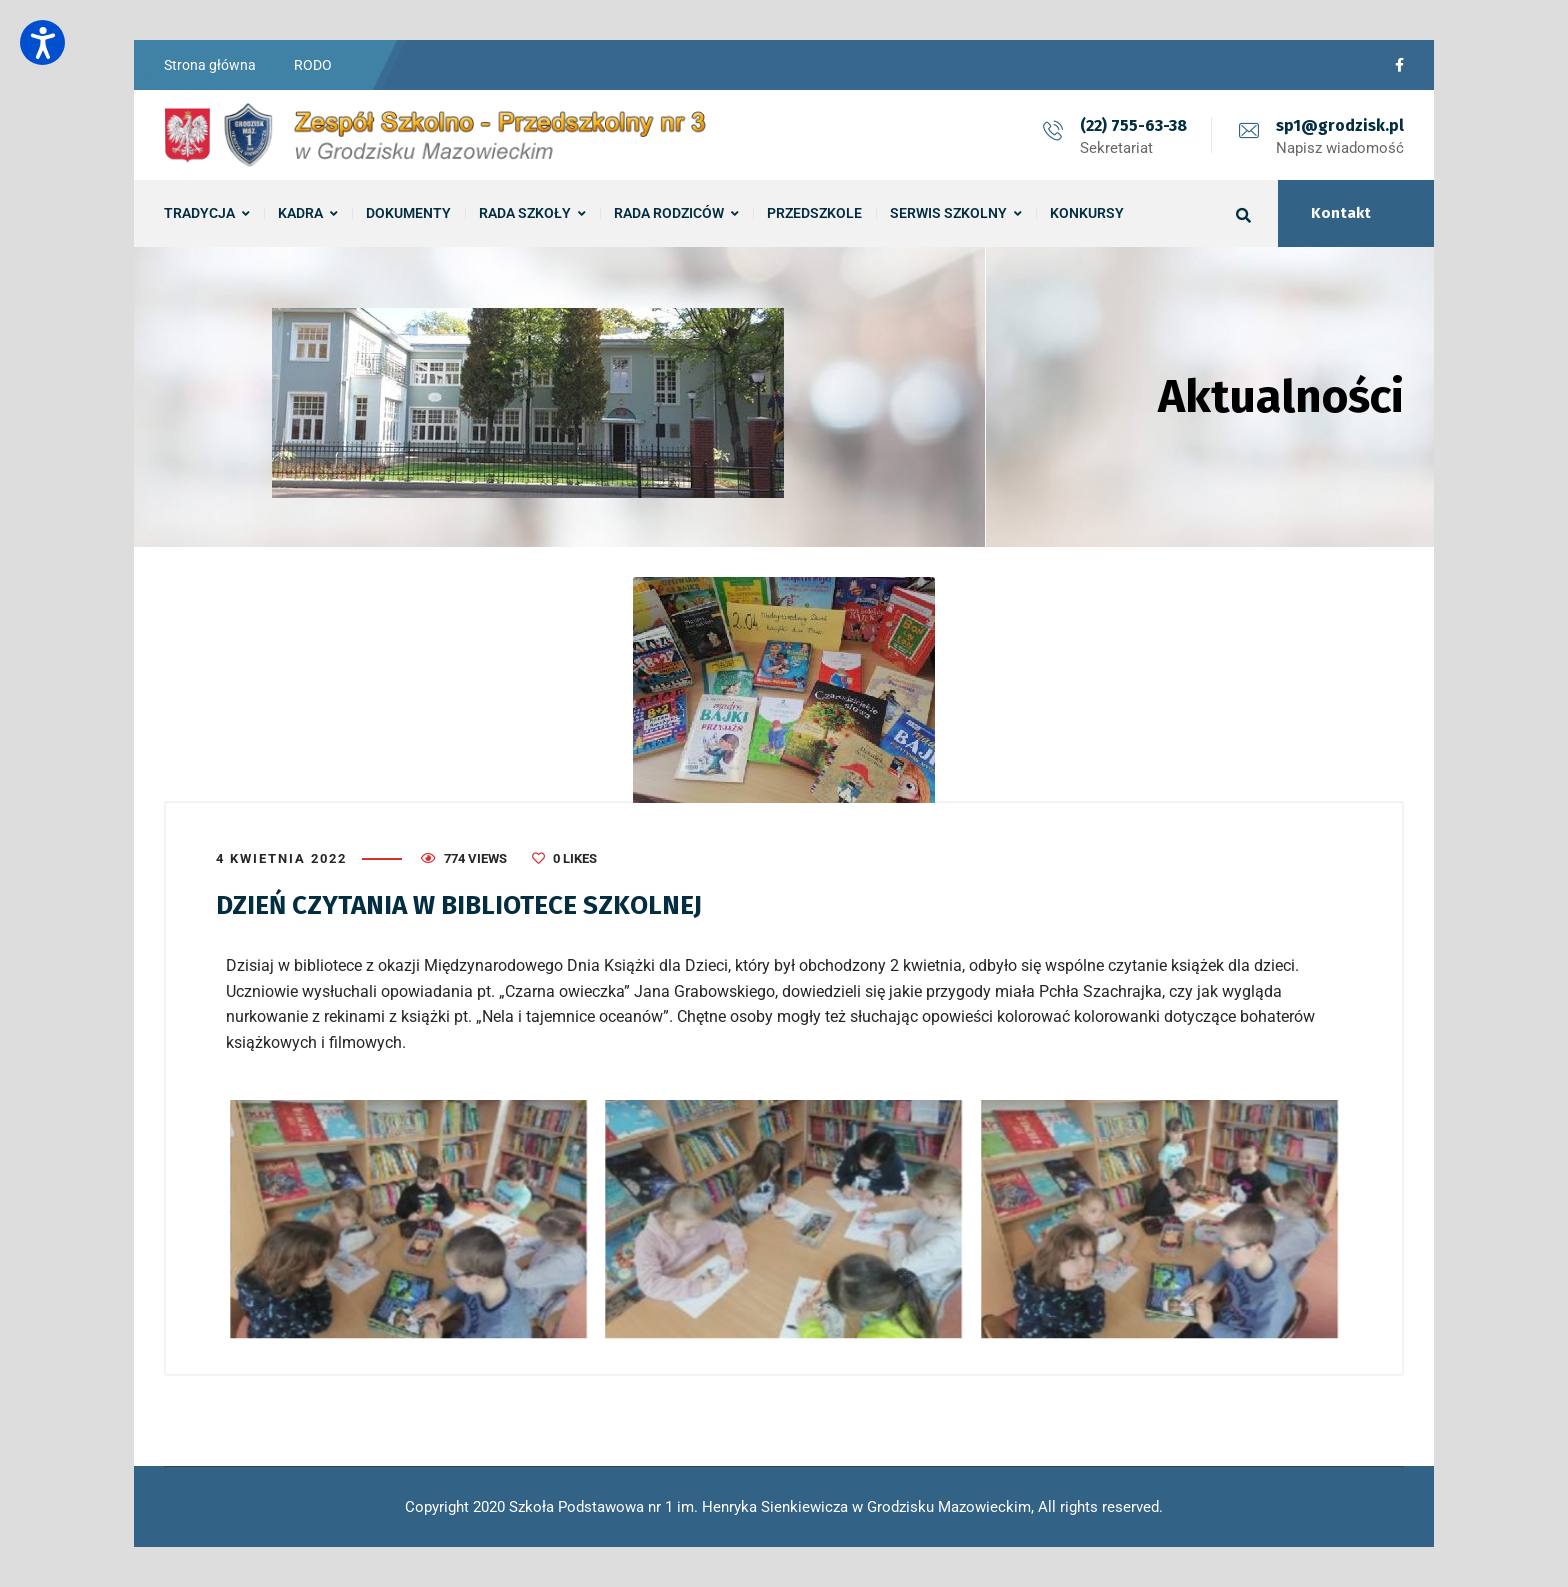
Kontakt (1341, 213)
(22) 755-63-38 (1133, 125)
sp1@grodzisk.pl (1340, 125)
